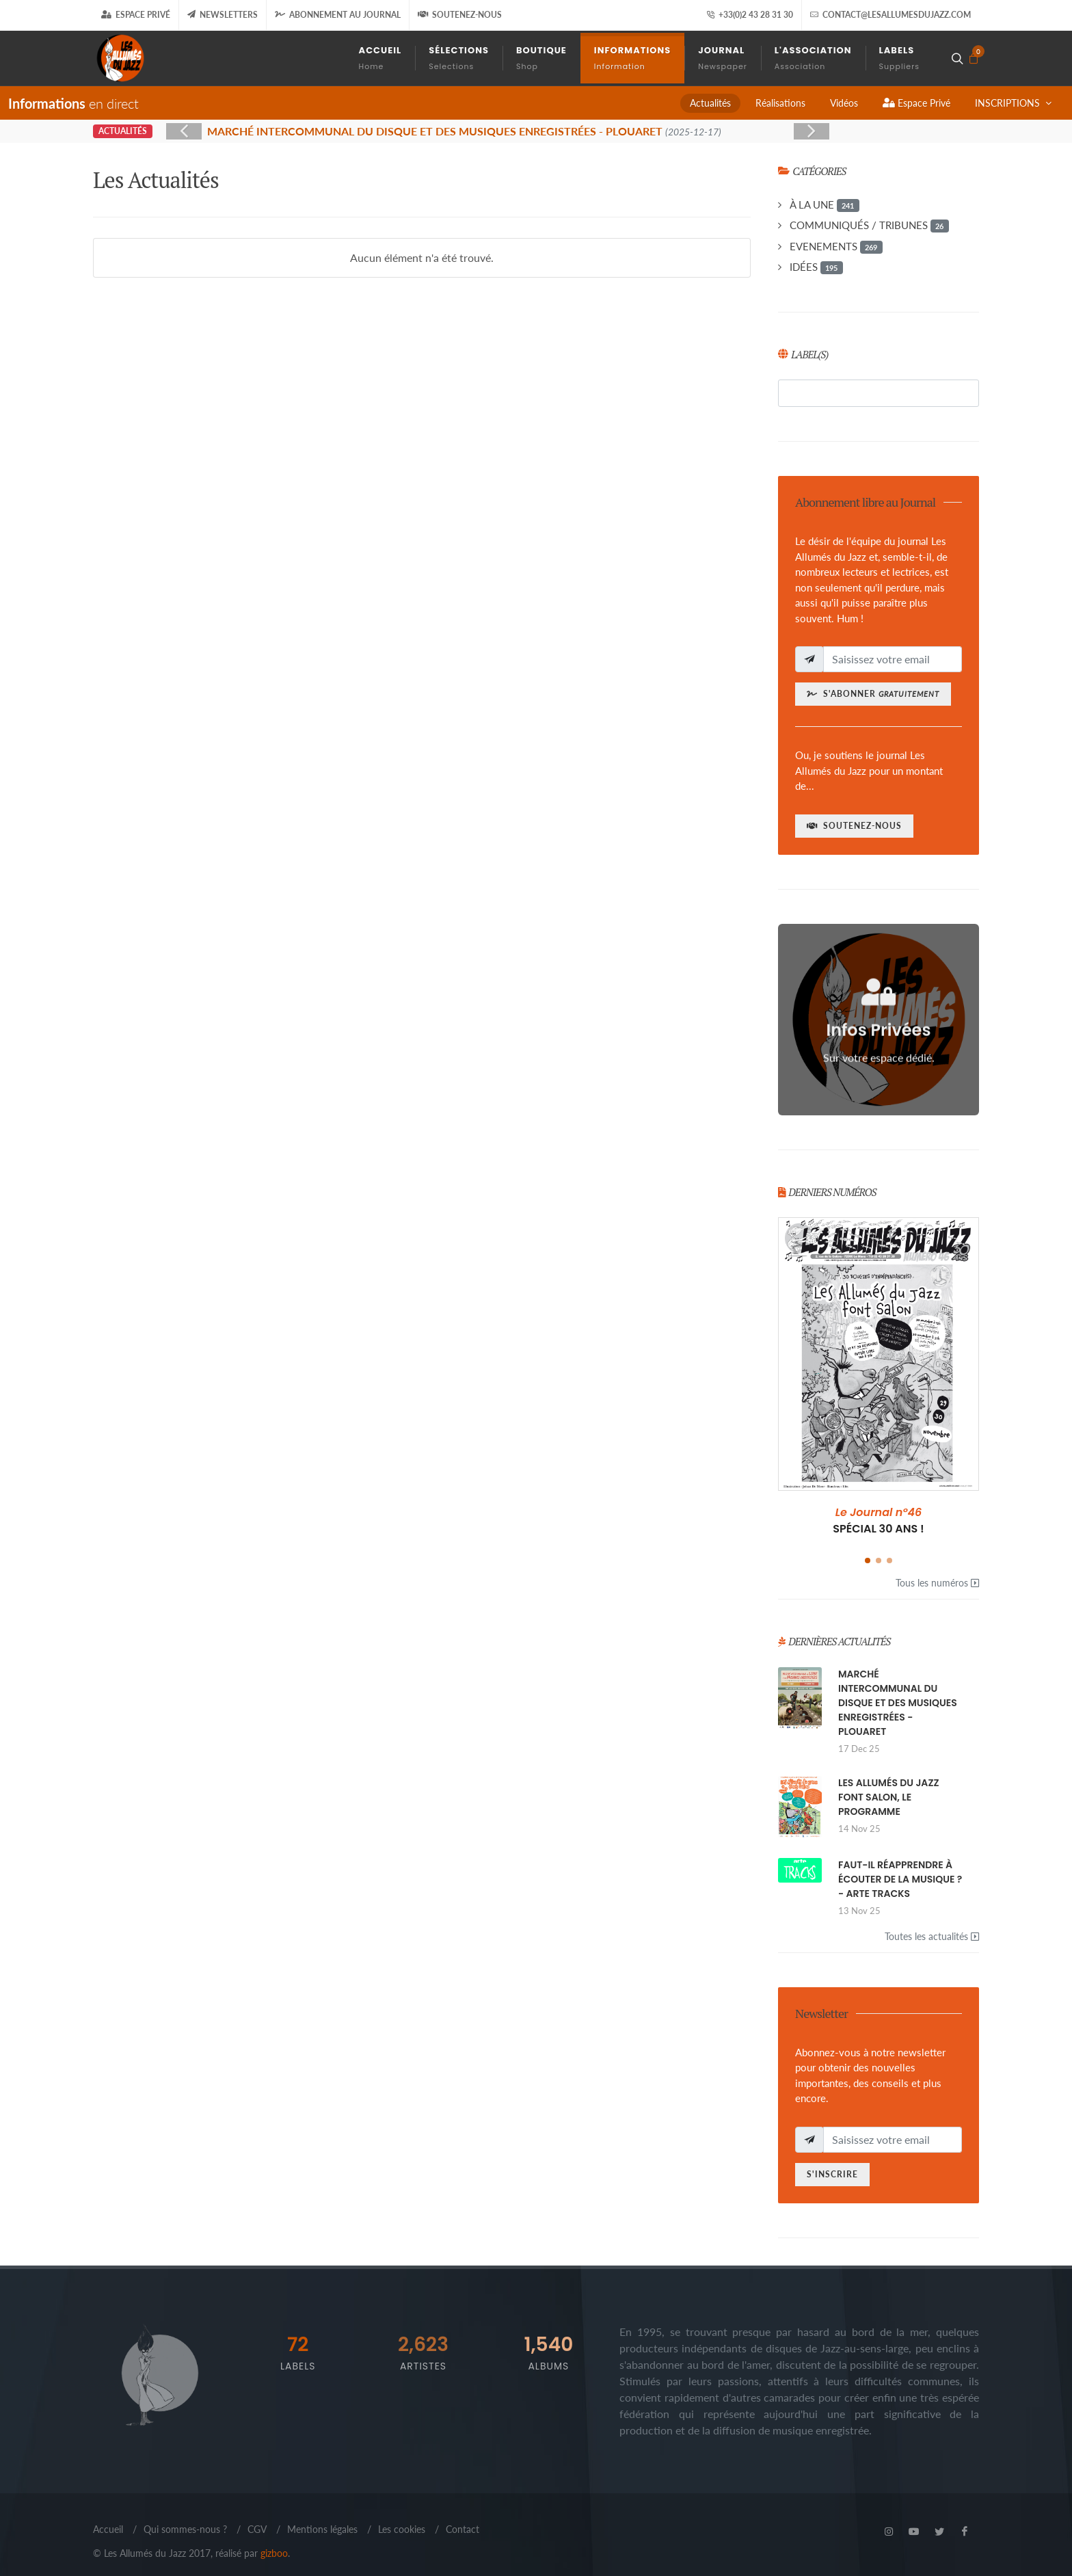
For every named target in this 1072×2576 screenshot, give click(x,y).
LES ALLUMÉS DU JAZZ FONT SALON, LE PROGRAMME (888, 1797)
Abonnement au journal (338, 15)
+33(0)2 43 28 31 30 (749, 15)
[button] (867, 1560)
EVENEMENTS (836, 247)
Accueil (108, 2529)
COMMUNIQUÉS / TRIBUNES (869, 226)
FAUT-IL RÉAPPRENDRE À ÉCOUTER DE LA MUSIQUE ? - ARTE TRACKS (900, 1879)
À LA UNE (824, 205)
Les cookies (401, 2529)
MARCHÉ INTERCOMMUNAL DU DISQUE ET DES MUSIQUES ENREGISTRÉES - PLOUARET (897, 1702)
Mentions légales (322, 2529)
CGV (257, 2529)
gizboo (274, 2553)
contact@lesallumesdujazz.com (890, 15)
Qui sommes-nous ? (185, 2529)
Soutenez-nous (460, 15)
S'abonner (873, 694)
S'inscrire (832, 2174)
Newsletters (222, 15)
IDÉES (816, 267)
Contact (462, 2529)
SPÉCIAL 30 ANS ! (878, 1520)
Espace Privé (135, 15)
